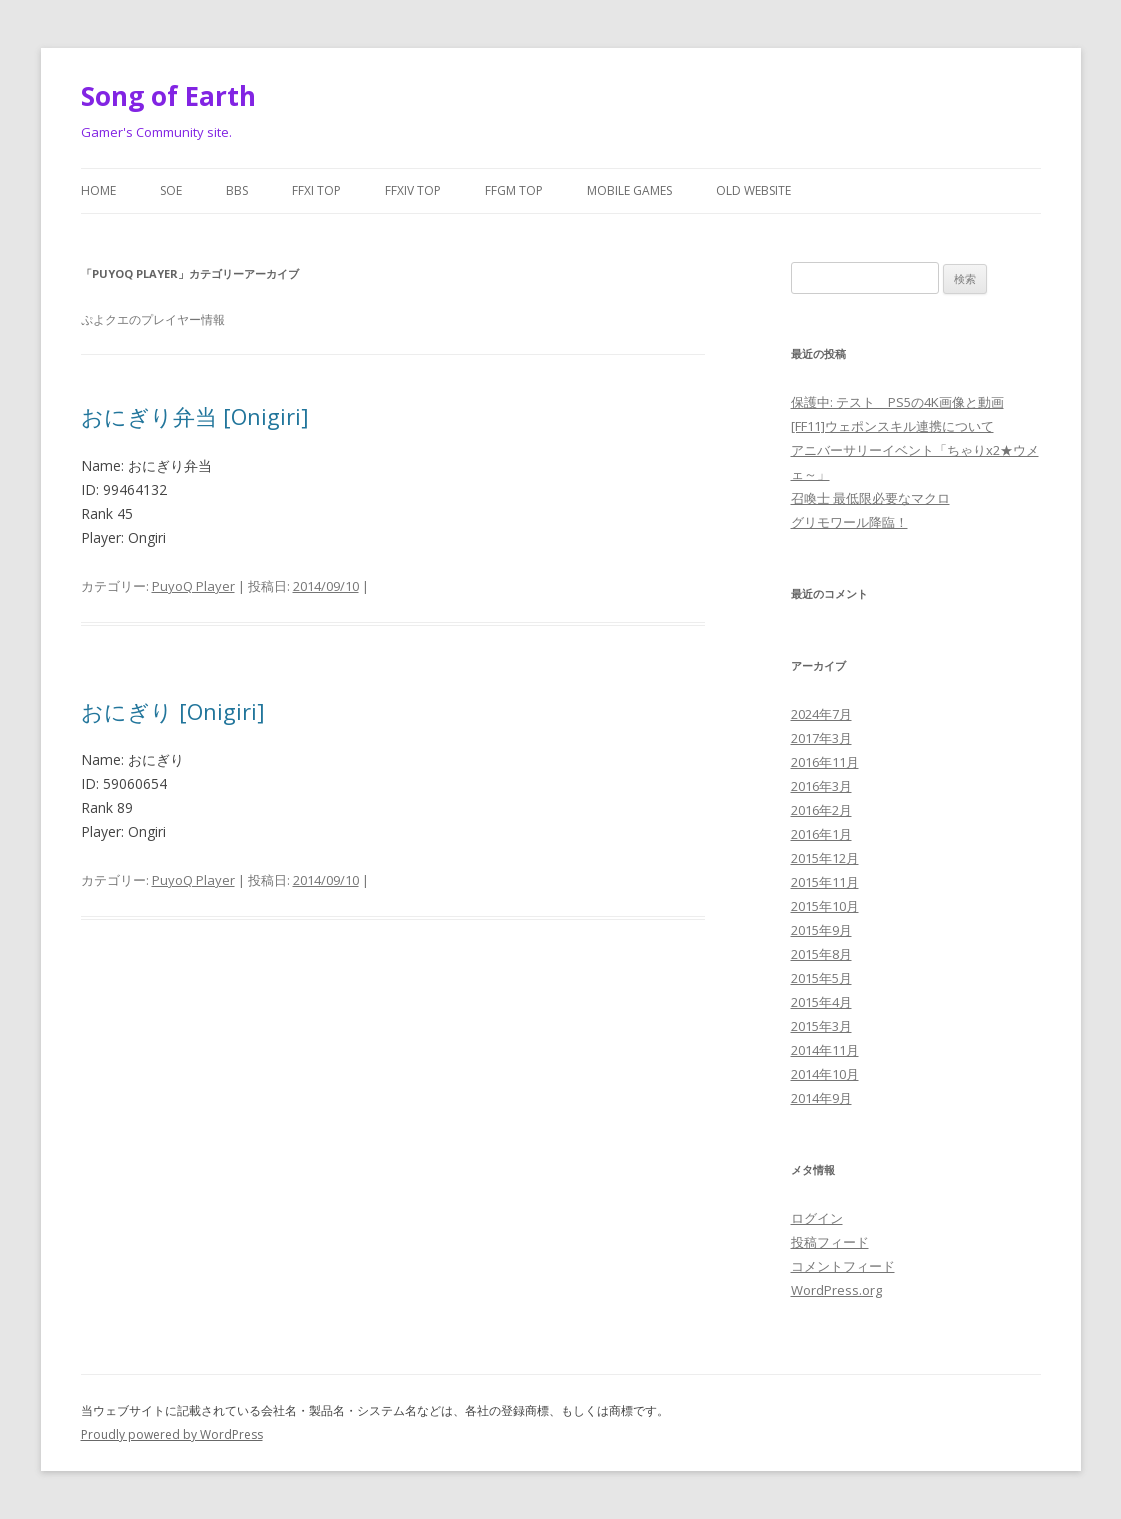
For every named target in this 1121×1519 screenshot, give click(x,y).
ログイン (817, 1218)
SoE (171, 190)
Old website (753, 190)
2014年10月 (825, 1074)
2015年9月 (821, 930)
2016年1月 (821, 834)
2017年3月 (821, 738)
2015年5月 (821, 978)
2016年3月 (821, 786)
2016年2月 (821, 810)
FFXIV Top (413, 190)
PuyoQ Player (193, 586)
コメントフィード (843, 1266)
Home (98, 190)
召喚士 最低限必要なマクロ (870, 498)
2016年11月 (825, 762)
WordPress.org (836, 1290)
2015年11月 (825, 882)
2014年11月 (825, 1050)
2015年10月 (825, 906)
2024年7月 (821, 714)
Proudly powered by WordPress (172, 1434)
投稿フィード (830, 1242)
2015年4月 (821, 1002)
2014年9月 (821, 1098)
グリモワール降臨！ (849, 522)
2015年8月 (821, 954)
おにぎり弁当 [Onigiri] (195, 416)
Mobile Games (629, 190)
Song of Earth (168, 96)
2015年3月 (821, 1026)
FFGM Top (514, 190)
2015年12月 (825, 858)
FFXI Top (316, 190)
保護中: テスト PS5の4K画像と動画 (897, 402)
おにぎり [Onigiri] (173, 711)
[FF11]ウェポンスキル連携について (892, 426)
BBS (237, 190)
